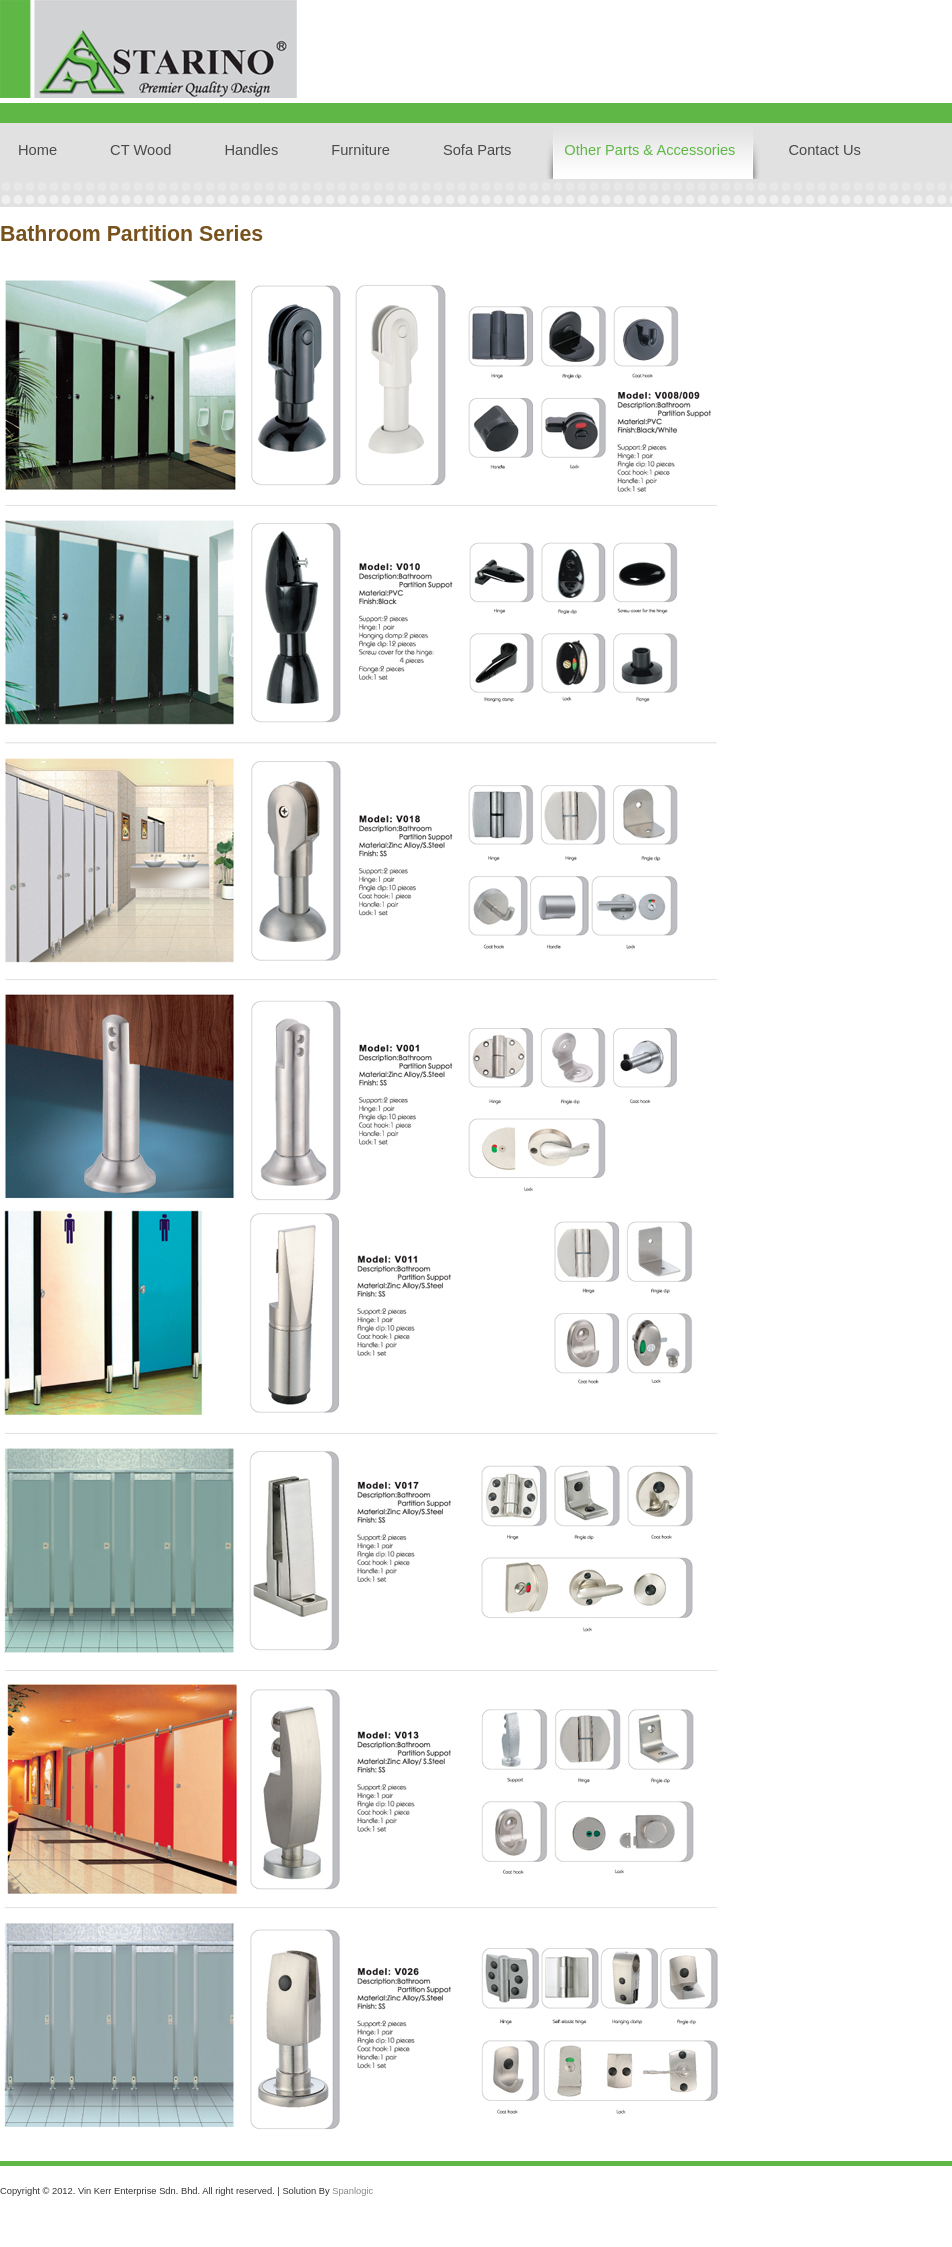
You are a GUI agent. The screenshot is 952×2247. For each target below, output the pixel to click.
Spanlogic (352, 2191)
